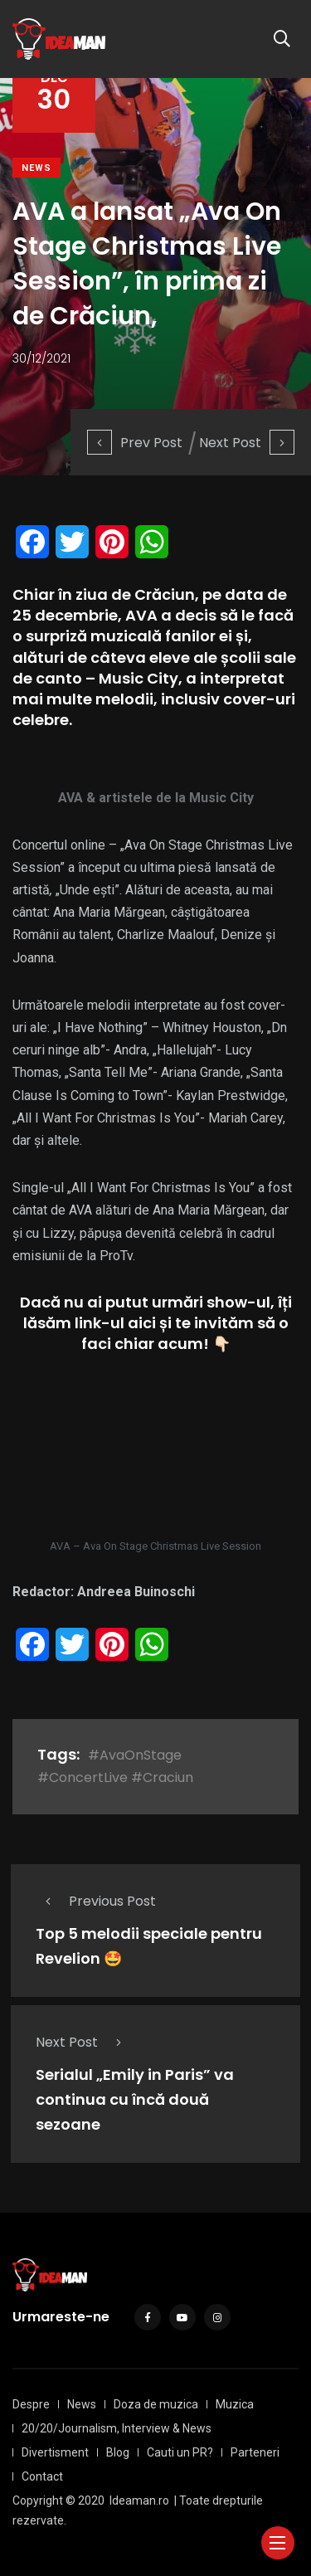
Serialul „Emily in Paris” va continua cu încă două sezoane (135, 2100)
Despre (31, 2404)
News (36, 168)
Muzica (235, 2404)
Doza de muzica (156, 2404)
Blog (117, 2452)
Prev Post (134, 442)
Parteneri (255, 2452)
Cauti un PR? (180, 2452)
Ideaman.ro (139, 2500)
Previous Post (96, 1901)
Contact (42, 2476)
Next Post (246, 442)
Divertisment (55, 2452)
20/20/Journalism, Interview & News (116, 2428)
